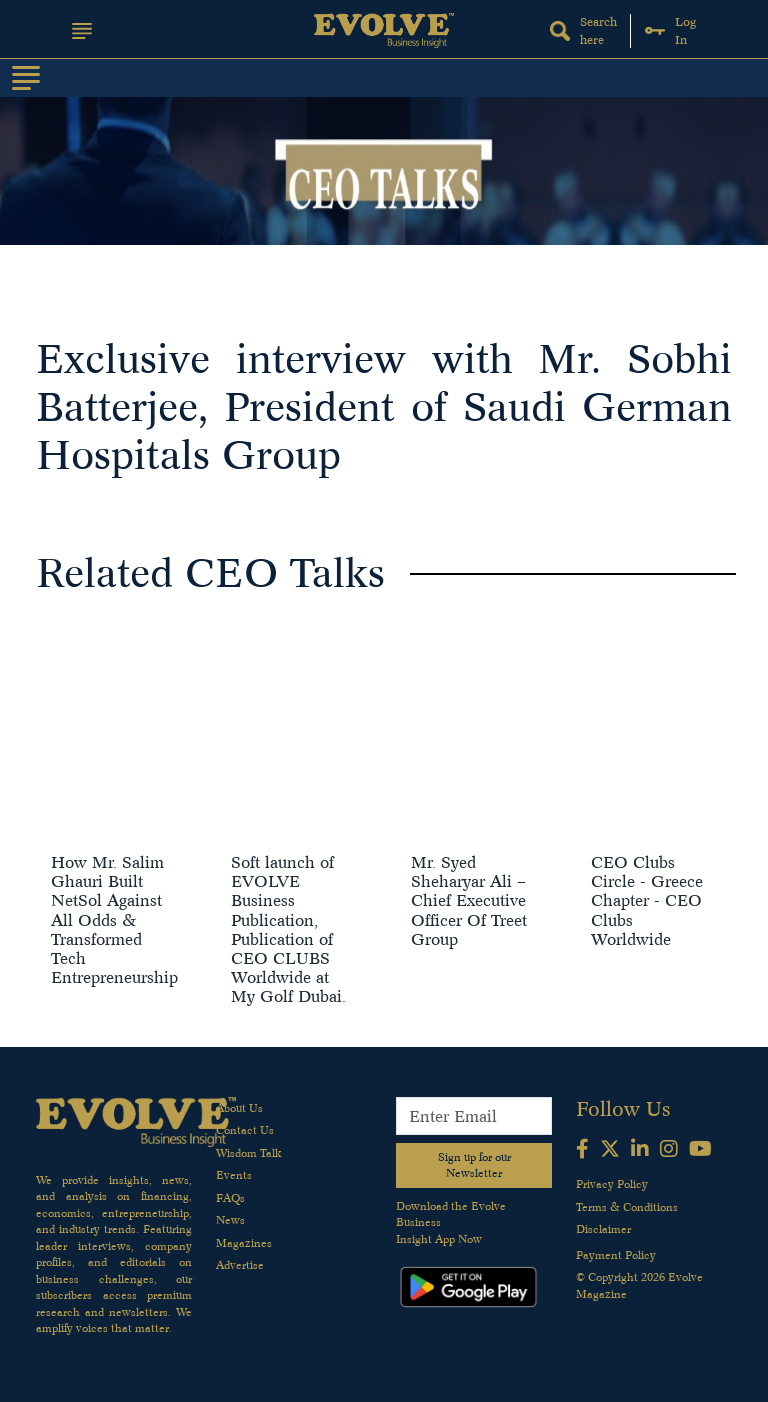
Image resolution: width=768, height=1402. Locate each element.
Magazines (244, 1243)
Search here (583, 30)
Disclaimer (603, 1229)
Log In (670, 30)
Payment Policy (616, 1255)
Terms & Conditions (627, 1207)
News (230, 1220)
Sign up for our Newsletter (474, 1165)
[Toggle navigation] (26, 78)
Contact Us (245, 1130)
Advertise (240, 1265)
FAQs (230, 1198)
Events (234, 1175)
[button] (82, 31)
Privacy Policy (612, 1184)
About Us (239, 1108)
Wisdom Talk (248, 1153)
